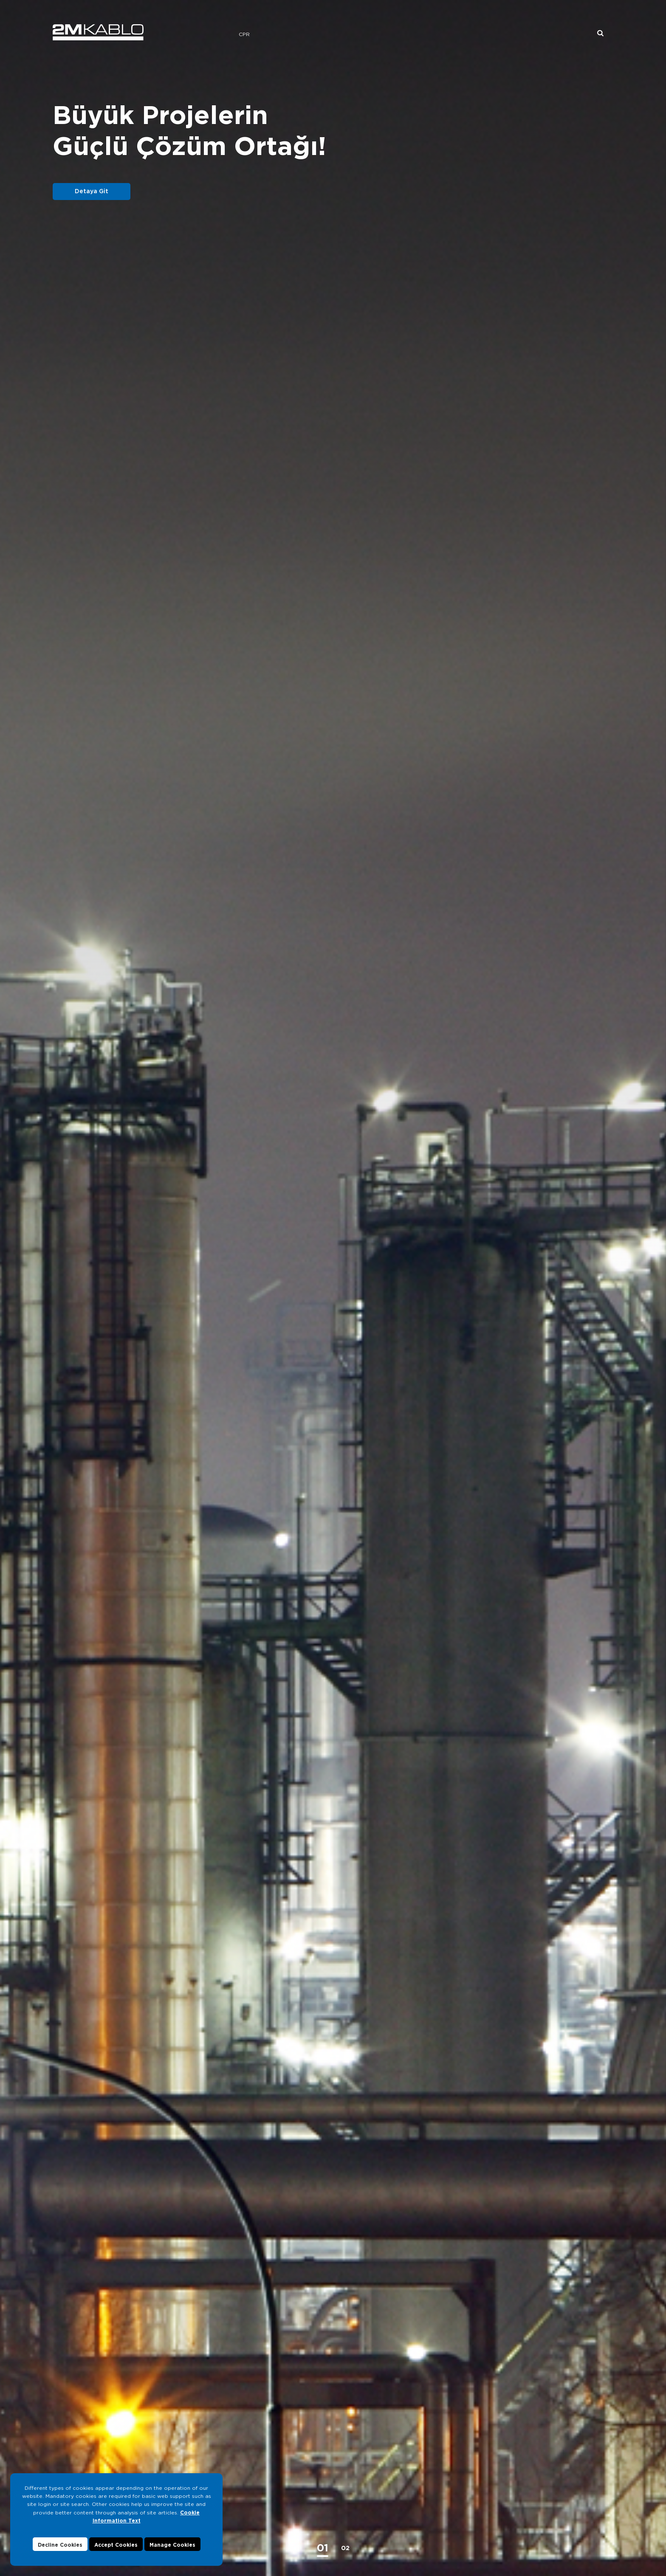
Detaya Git (91, 191)
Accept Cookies (116, 2545)
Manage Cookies (172, 2545)
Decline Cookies (60, 2545)
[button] (322, 2548)
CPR (244, 34)
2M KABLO (98, 32)
